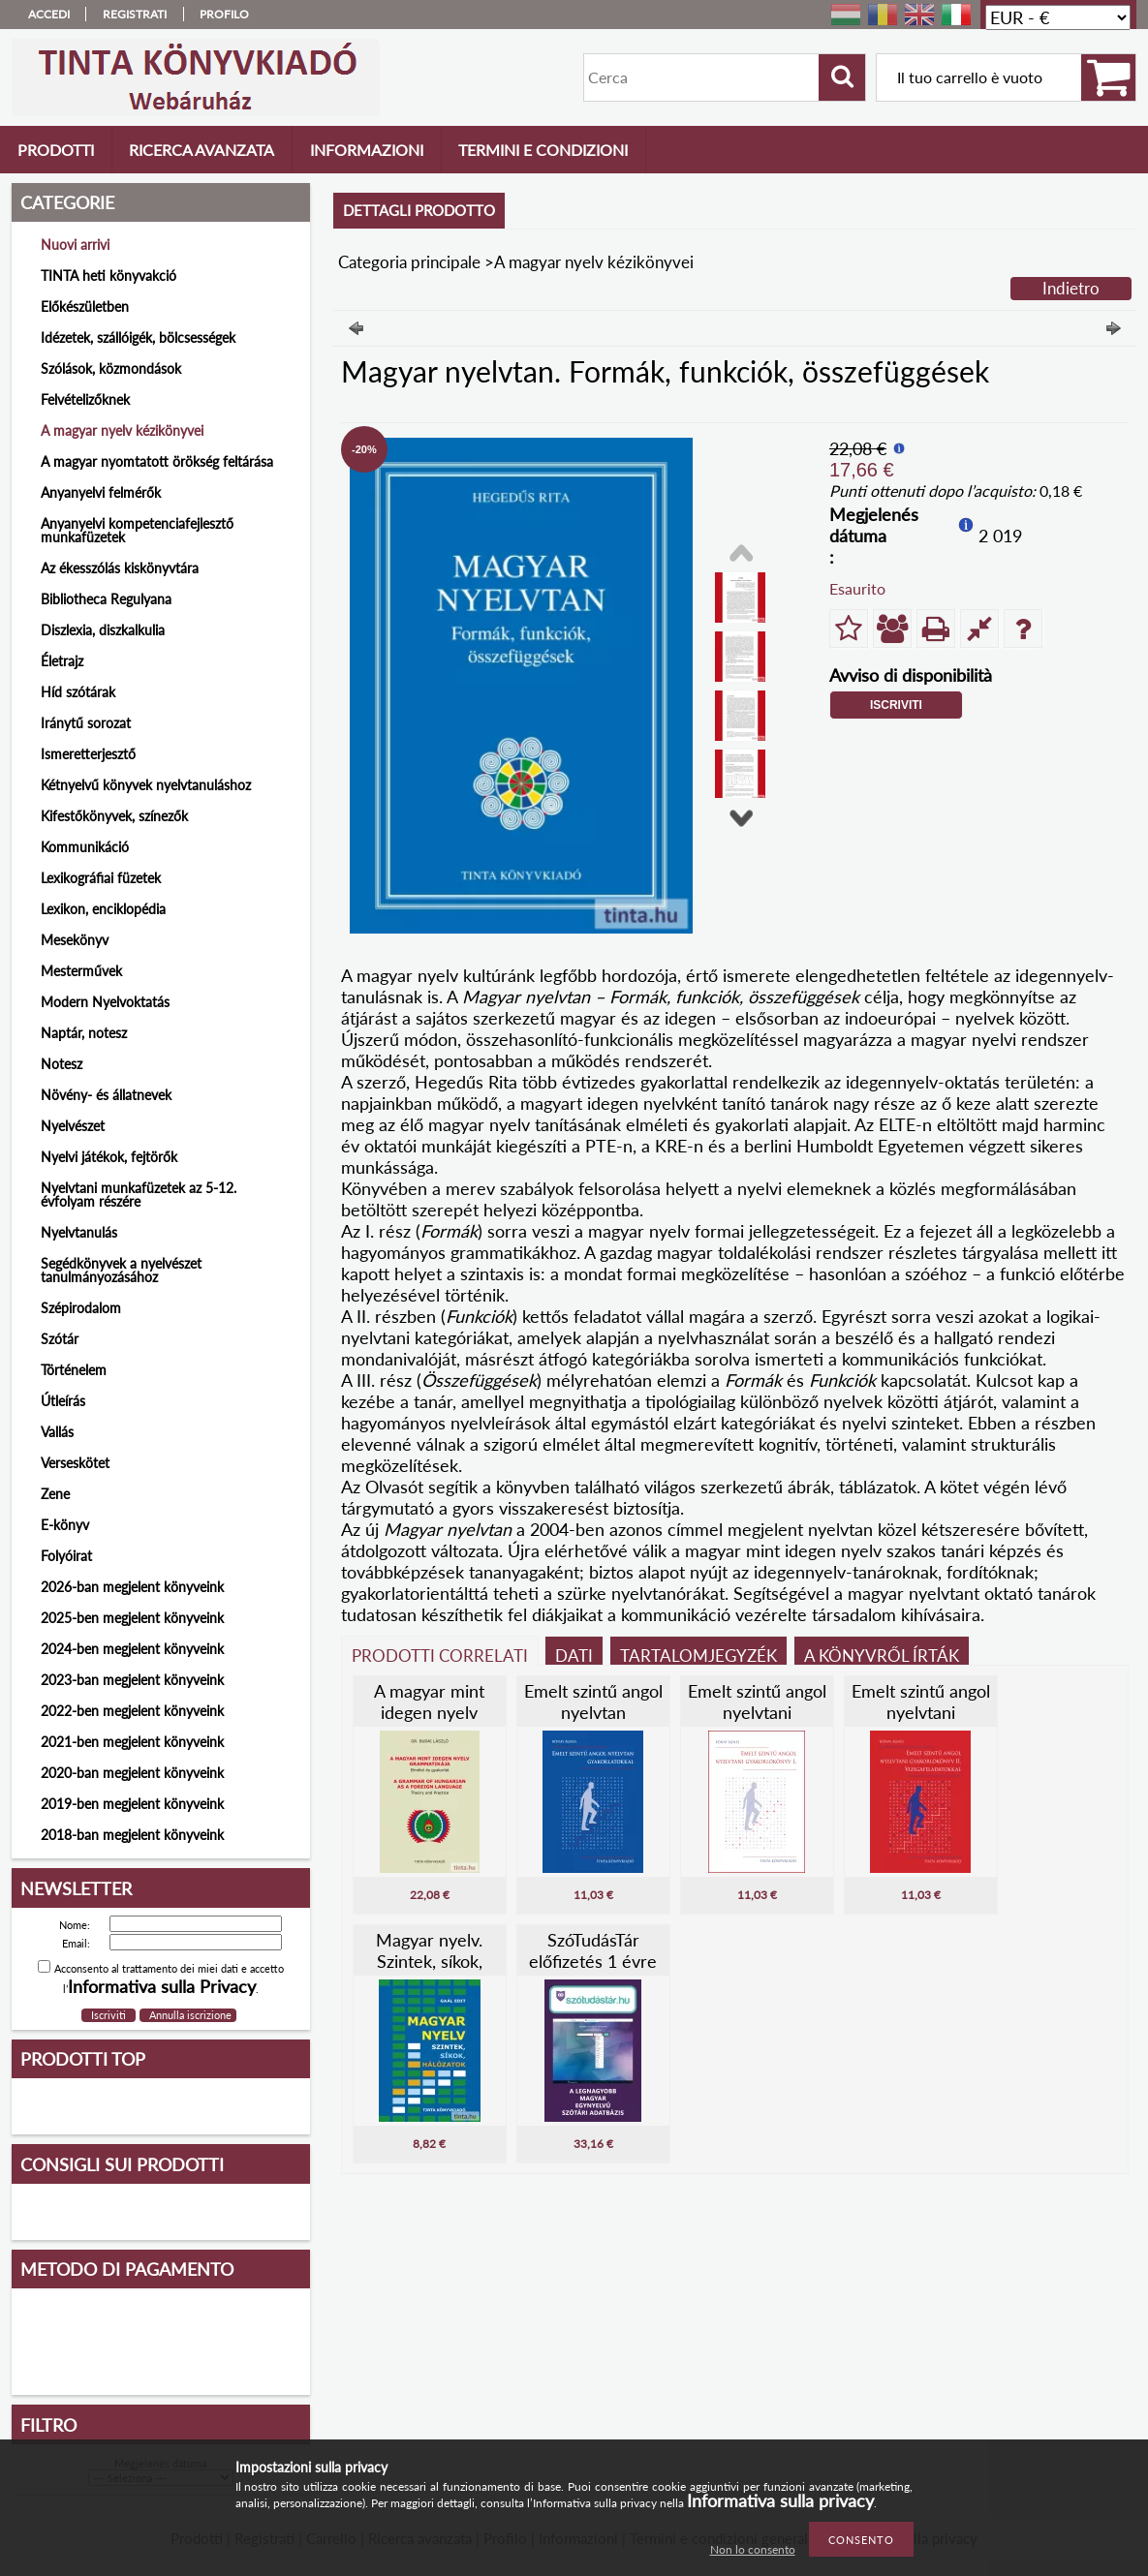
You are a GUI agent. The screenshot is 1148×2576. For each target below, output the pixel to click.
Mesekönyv (75, 940)
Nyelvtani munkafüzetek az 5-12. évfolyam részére (138, 1195)
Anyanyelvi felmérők (101, 492)
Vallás (57, 1432)
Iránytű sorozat (86, 723)
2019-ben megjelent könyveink (132, 1803)
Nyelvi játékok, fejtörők (109, 1157)
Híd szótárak (78, 692)
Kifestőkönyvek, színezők (114, 816)
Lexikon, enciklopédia (103, 909)
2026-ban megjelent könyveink (132, 1587)
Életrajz (62, 661)
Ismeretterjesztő (88, 754)
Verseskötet (75, 1463)
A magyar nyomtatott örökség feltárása (157, 461)
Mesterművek (81, 971)
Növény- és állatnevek (106, 1095)
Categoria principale (409, 262)
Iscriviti (896, 705)
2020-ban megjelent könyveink (132, 1772)
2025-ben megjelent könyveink (132, 1618)
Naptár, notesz (84, 1033)
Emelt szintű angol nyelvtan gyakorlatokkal (593, 1712)
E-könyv (65, 1525)
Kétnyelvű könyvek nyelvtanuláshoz (146, 785)
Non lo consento (752, 2549)
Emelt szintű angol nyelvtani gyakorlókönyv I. (757, 1712)
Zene (55, 1494)
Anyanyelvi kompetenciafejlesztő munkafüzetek (137, 530)
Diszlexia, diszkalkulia (103, 630)
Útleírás (63, 1401)
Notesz (61, 1064)
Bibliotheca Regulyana (106, 599)
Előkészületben (85, 306)
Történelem (74, 1370)
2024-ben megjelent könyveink (132, 1649)
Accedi (49, 14)
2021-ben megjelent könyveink (132, 1741)
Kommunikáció (85, 847)
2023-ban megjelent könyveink (132, 1679)
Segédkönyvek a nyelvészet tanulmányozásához (121, 1270)
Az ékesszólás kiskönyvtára (120, 568)
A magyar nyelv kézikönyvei (122, 430)
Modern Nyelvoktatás (105, 1002)
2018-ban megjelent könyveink (132, 1834)
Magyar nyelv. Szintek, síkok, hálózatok (429, 1961)
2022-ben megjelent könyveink (132, 1710)
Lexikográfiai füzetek (101, 878)
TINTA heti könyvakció (108, 275)
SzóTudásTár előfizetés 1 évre (593, 1950)
